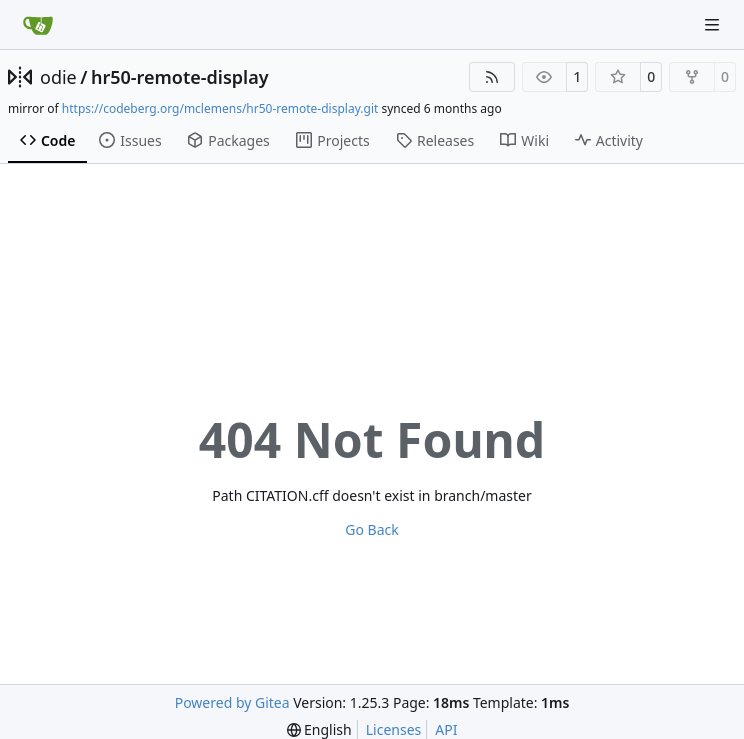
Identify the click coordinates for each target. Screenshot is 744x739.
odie (58, 77)
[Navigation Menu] (714, 24)
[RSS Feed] (492, 77)
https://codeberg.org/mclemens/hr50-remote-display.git (220, 108)
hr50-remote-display (180, 77)
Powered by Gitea (232, 702)
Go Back (371, 529)
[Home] (38, 25)
